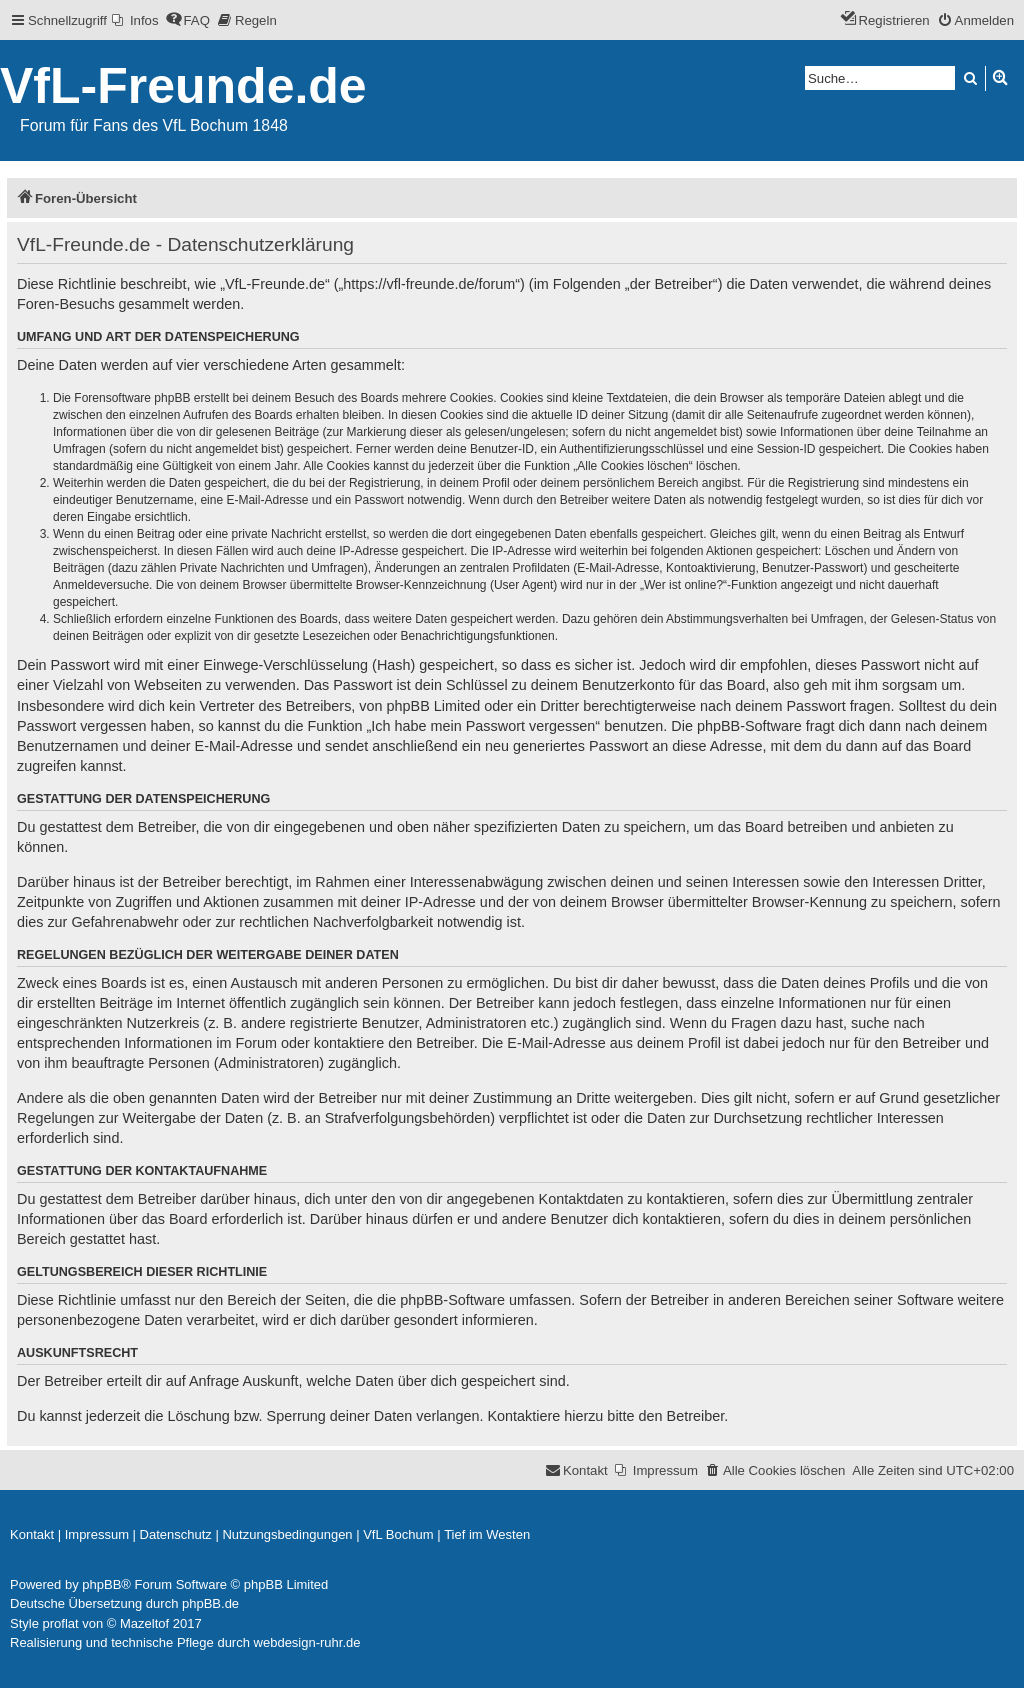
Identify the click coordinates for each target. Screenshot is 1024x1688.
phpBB (101, 1584)
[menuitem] (135, 20)
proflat (61, 1623)
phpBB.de (210, 1603)
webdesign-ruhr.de (307, 1642)
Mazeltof (144, 1623)
